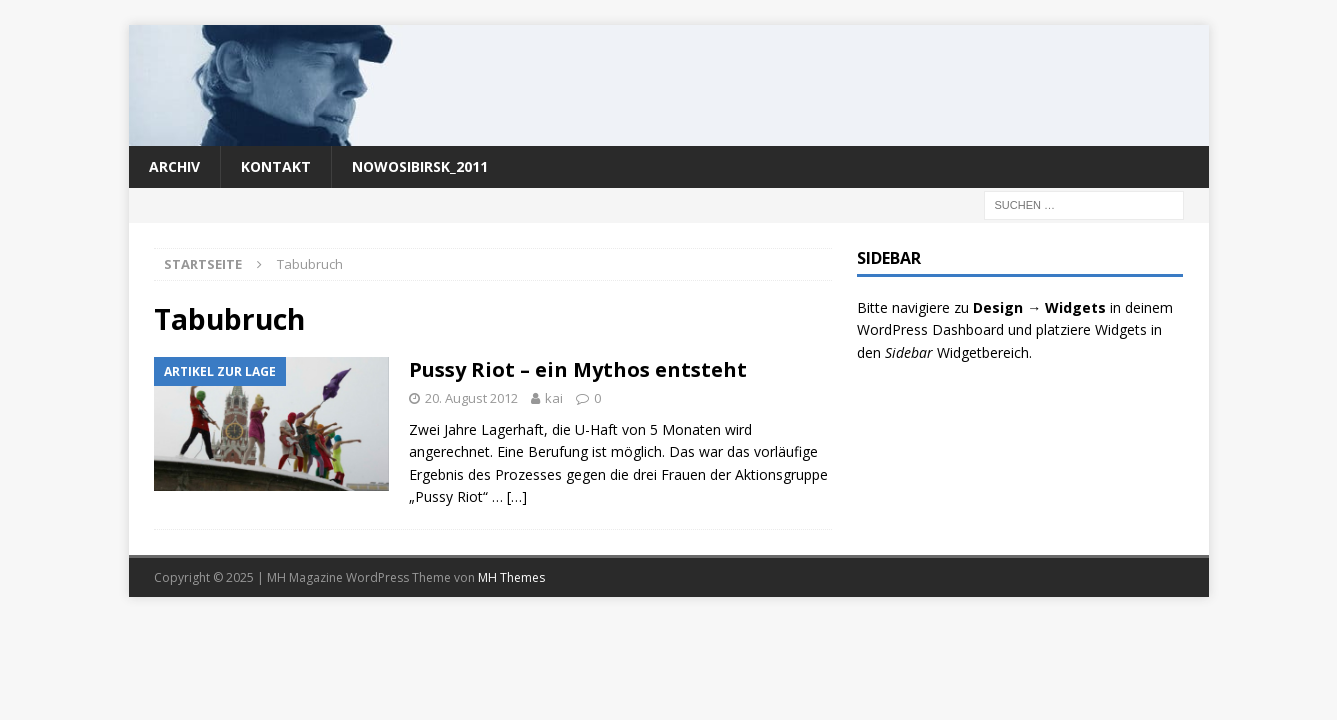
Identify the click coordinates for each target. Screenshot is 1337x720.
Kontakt (276, 166)
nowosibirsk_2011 (420, 166)
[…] (517, 496)
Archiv (174, 166)
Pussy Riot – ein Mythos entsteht (578, 369)
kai (554, 398)
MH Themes (511, 577)
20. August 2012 (471, 398)
